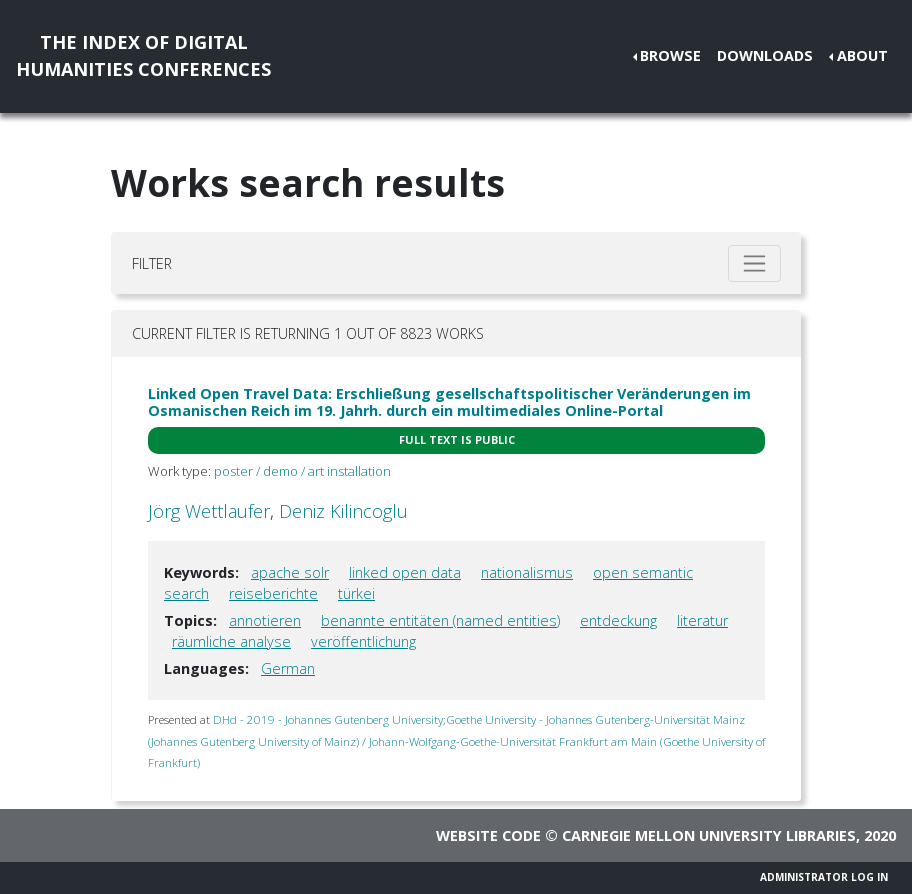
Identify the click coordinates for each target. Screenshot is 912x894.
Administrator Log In (824, 877)
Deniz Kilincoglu (343, 511)
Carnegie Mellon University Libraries (709, 835)
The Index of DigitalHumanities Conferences (143, 55)
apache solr (290, 572)
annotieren (265, 620)
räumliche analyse (231, 641)
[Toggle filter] (754, 263)
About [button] (862, 55)
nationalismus (527, 572)
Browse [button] (670, 55)
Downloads (765, 55)
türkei (356, 593)
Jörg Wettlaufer (209, 511)
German (288, 668)
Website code (488, 835)
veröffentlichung (363, 641)
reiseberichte (273, 593)
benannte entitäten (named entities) (440, 620)
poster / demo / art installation (302, 471)
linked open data (405, 572)
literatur (702, 620)
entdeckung (618, 620)
